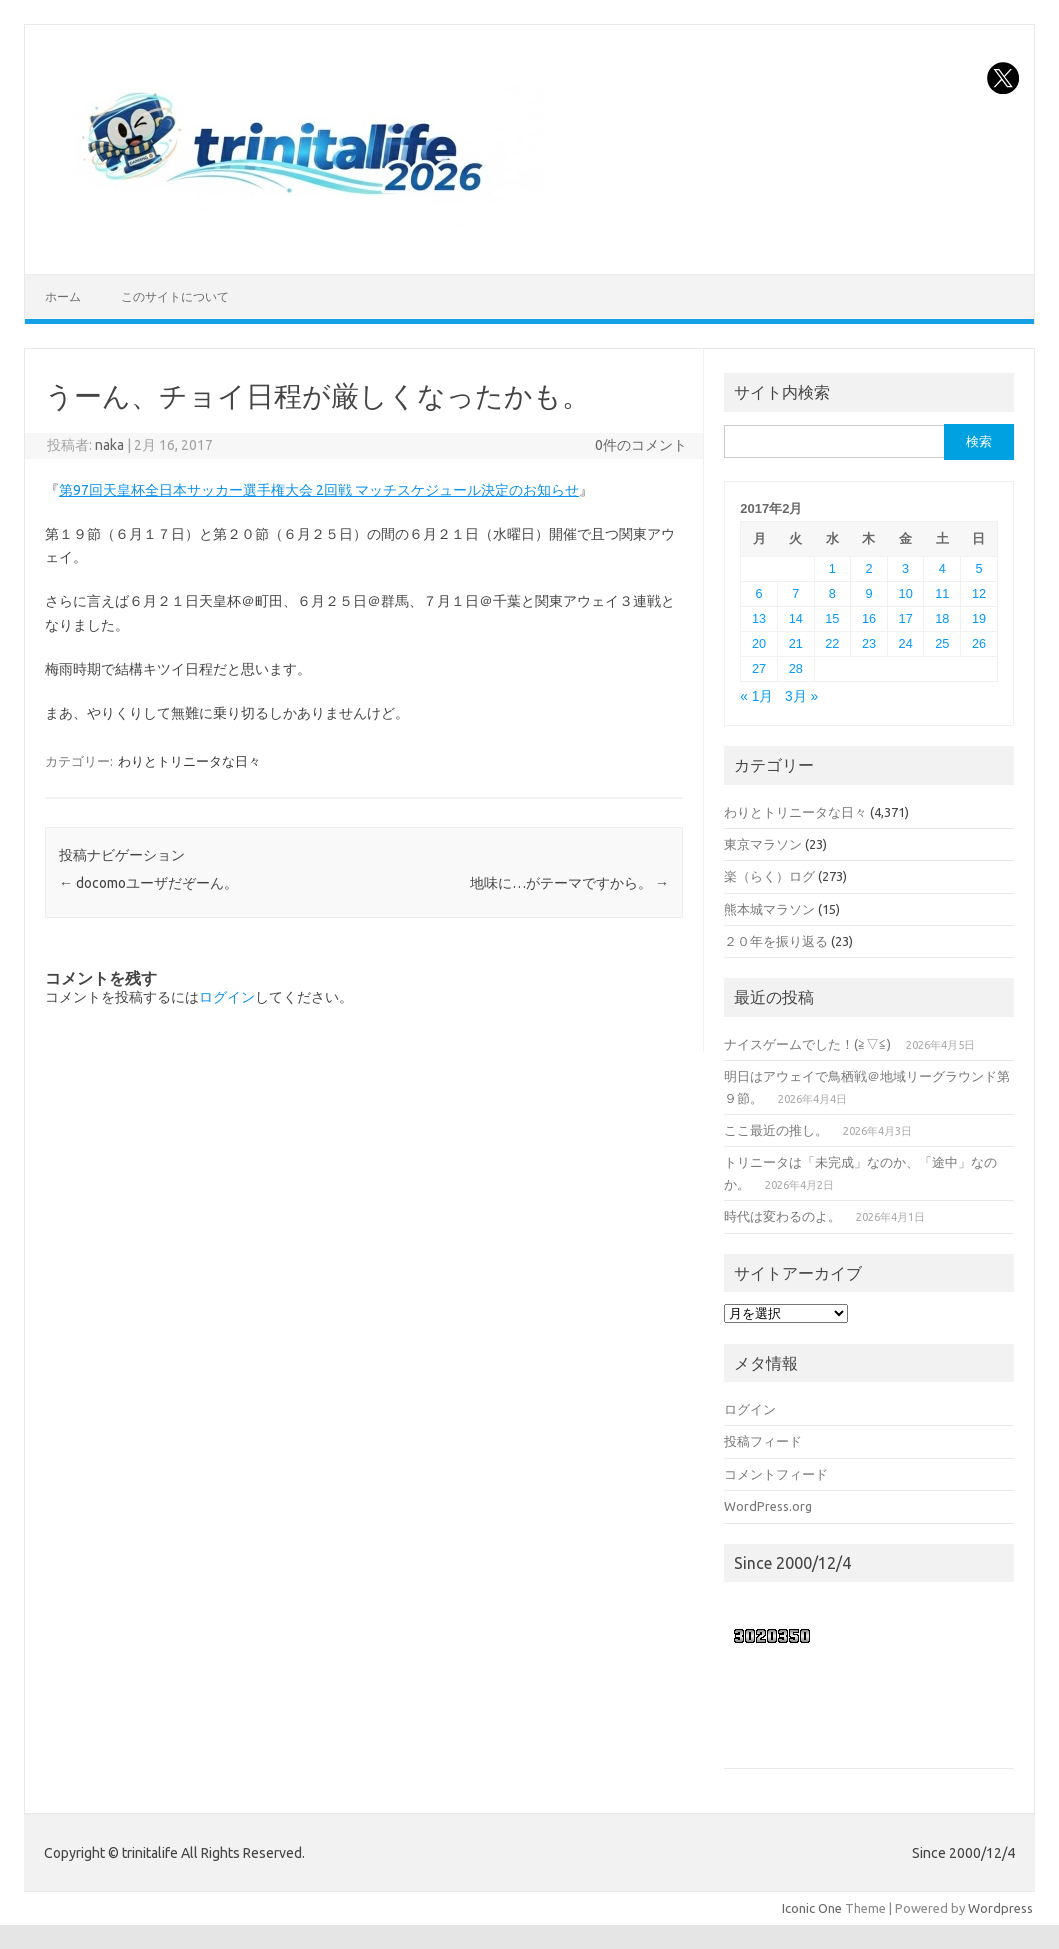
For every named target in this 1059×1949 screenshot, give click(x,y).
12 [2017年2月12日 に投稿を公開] (979, 593)
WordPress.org (768, 1506)
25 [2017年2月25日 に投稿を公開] (942, 643)
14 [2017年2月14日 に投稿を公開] (796, 618)
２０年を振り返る (776, 941)
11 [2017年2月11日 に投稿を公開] (942, 593)
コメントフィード (776, 1474)
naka (109, 445)
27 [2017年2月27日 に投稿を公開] (759, 668)
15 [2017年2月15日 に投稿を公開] (832, 618)
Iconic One (812, 1908)
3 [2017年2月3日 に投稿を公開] (905, 568)
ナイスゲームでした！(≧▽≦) (807, 1044)
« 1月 (756, 696)
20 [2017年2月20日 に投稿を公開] (759, 643)
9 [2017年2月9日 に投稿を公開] (868, 593)
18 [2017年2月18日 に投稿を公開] (942, 618)
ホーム (63, 296)
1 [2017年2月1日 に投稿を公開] (832, 568)
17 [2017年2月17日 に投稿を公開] (906, 618)
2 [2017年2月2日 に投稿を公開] (868, 568)
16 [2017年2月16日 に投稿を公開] (869, 618)
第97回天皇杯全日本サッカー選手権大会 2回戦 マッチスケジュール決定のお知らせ (319, 490)
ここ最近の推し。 (776, 1130)
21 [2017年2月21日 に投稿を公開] (796, 643)
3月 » (801, 696)
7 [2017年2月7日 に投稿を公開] (795, 593)
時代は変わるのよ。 (782, 1216)
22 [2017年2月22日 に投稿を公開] (832, 643)
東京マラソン (763, 844)
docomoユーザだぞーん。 (148, 883)
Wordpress (1000, 1908)
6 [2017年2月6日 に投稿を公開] (759, 593)
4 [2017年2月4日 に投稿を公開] (942, 568)
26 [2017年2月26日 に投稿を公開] (979, 643)
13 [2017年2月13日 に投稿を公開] (759, 618)
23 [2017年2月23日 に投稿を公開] (869, 643)
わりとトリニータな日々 (189, 761)
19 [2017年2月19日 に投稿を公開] (979, 618)
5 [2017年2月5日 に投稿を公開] (978, 568)
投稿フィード (763, 1441)
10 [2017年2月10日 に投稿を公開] (906, 593)
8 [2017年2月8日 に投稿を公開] (832, 593)
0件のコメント (641, 445)
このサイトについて (175, 296)
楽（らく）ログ (769, 876)
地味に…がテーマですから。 (569, 883)
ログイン (227, 997)
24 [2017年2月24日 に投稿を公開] (906, 643)
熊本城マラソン (769, 909)
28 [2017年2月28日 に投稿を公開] (796, 668)
